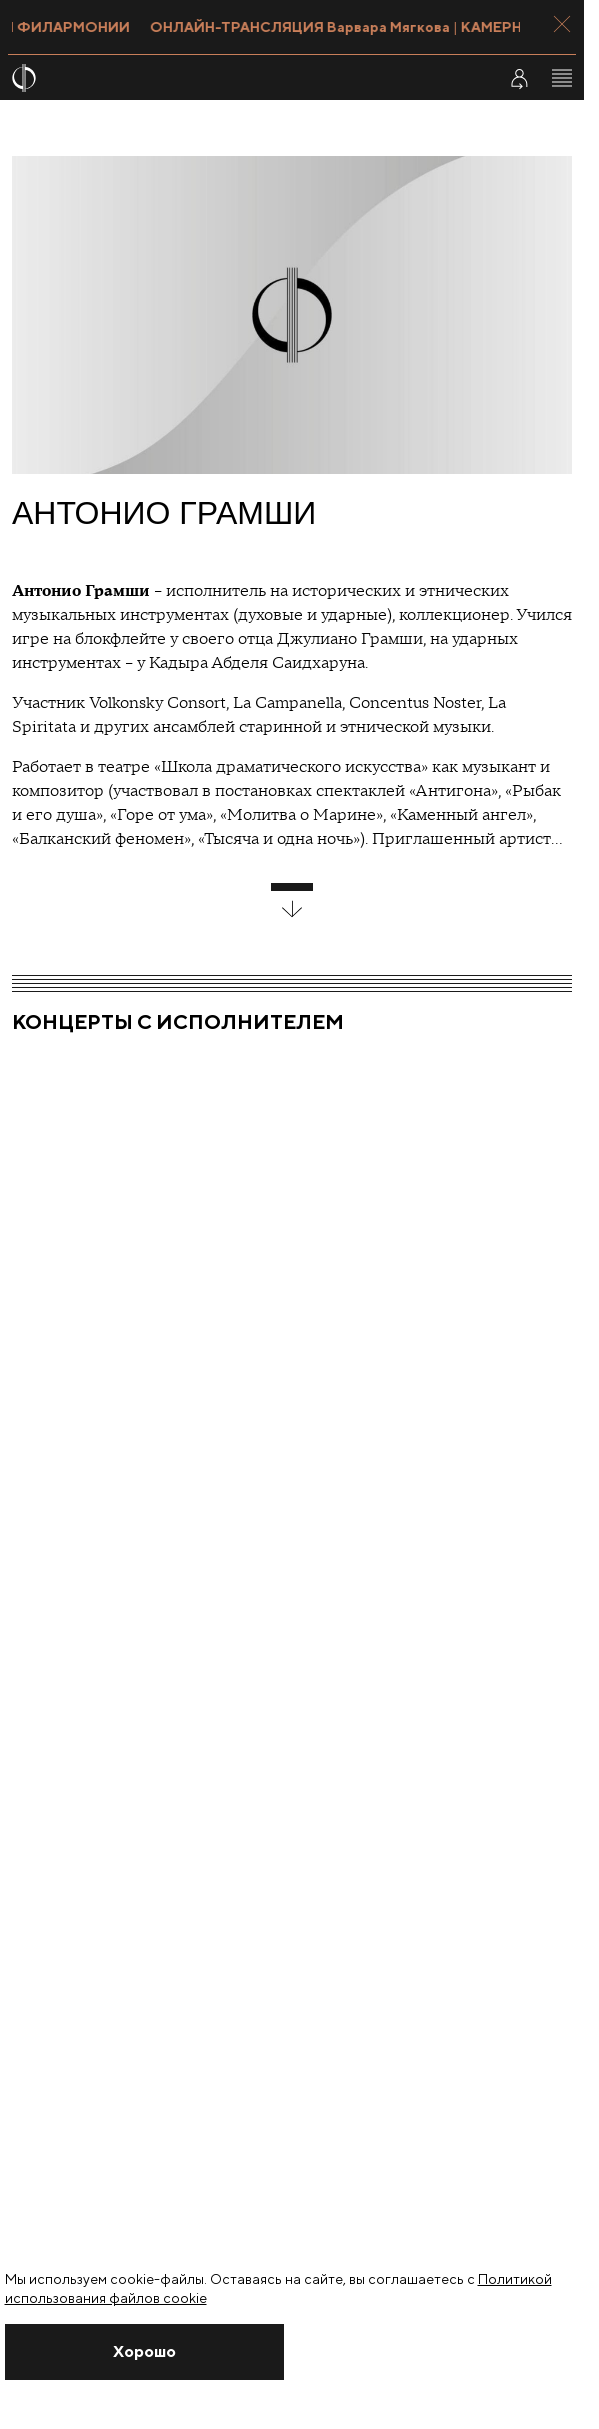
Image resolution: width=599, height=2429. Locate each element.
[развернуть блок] (292, 901)
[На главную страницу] (241, 78)
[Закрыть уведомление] (145, 2352)
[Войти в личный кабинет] (519, 78)
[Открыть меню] (562, 78)
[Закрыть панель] (562, 24)
